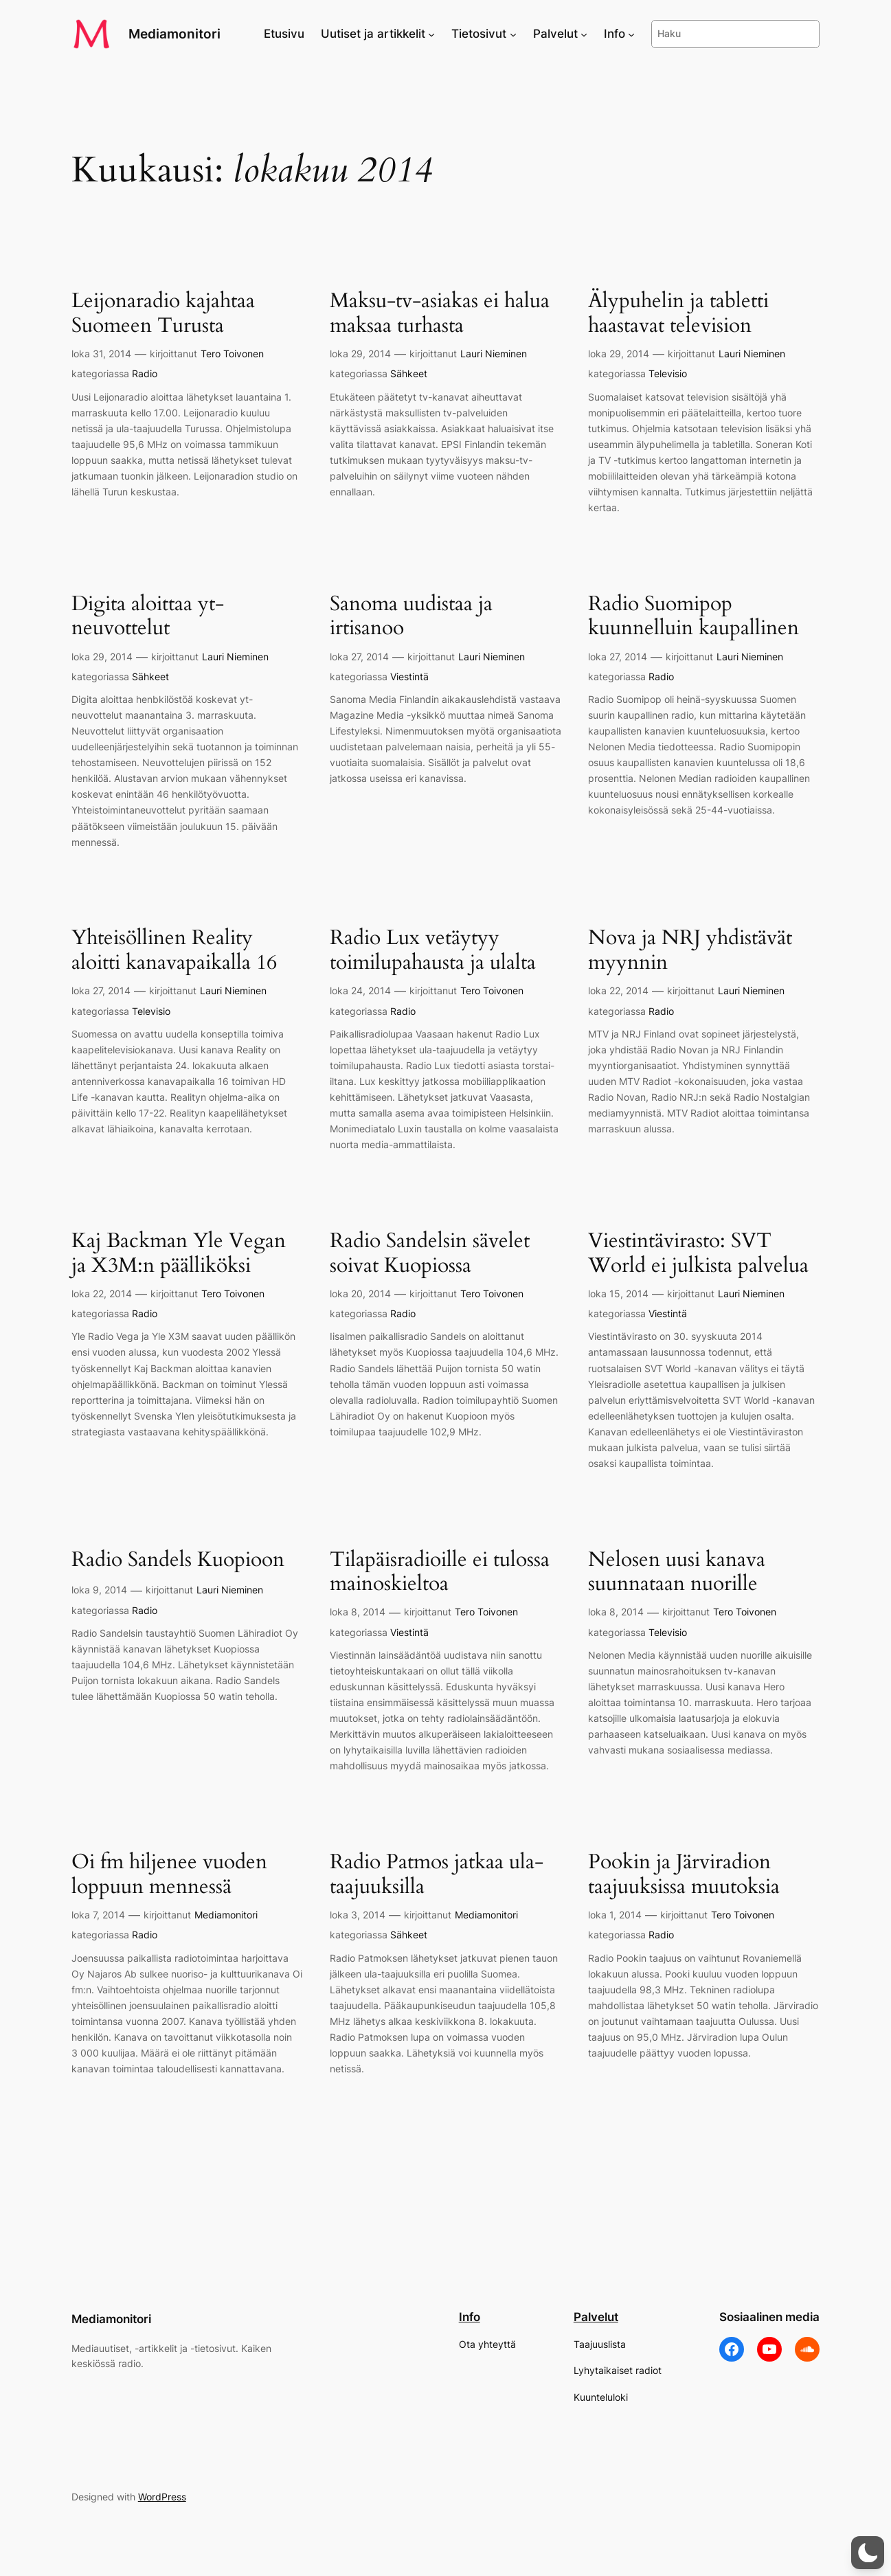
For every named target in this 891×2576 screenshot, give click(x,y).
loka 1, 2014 (615, 1914)
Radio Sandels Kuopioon (177, 1560)
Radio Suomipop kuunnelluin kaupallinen (693, 616)
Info (469, 2317)
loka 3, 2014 (357, 1914)
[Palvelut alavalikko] (583, 33)
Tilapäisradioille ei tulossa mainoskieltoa (440, 1572)
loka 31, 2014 (101, 353)
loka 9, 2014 (99, 1589)
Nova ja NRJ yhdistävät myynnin (690, 950)
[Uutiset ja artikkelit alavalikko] (431, 33)
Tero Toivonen (232, 353)
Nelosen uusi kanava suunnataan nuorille (676, 1572)
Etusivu (284, 34)
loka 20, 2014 (360, 1293)
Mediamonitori (174, 33)
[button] (867, 2552)
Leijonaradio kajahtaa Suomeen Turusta (163, 313)
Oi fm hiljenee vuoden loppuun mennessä (169, 1874)
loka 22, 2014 (618, 990)
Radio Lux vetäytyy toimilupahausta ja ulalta (433, 950)
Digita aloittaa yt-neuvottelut (147, 616)
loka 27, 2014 (359, 656)
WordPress (162, 2496)
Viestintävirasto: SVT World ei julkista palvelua (698, 1253)
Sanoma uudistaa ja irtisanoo (411, 616)
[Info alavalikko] (631, 33)
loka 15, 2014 (618, 1293)
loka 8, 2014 (357, 1611)
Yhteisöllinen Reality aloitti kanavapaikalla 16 (174, 950)
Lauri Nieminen (493, 353)
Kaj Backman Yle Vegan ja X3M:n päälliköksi (178, 1253)
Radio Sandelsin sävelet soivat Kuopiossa (430, 1253)
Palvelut (596, 2317)
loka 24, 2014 (360, 990)
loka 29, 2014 (360, 353)
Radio (144, 373)
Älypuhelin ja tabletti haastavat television (678, 313)
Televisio (667, 373)
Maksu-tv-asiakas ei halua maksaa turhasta (440, 313)
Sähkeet (408, 373)
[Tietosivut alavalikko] (513, 33)
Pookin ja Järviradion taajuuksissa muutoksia (684, 1874)
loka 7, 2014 (98, 1914)
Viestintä (409, 676)
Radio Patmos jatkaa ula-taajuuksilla (436, 1874)
